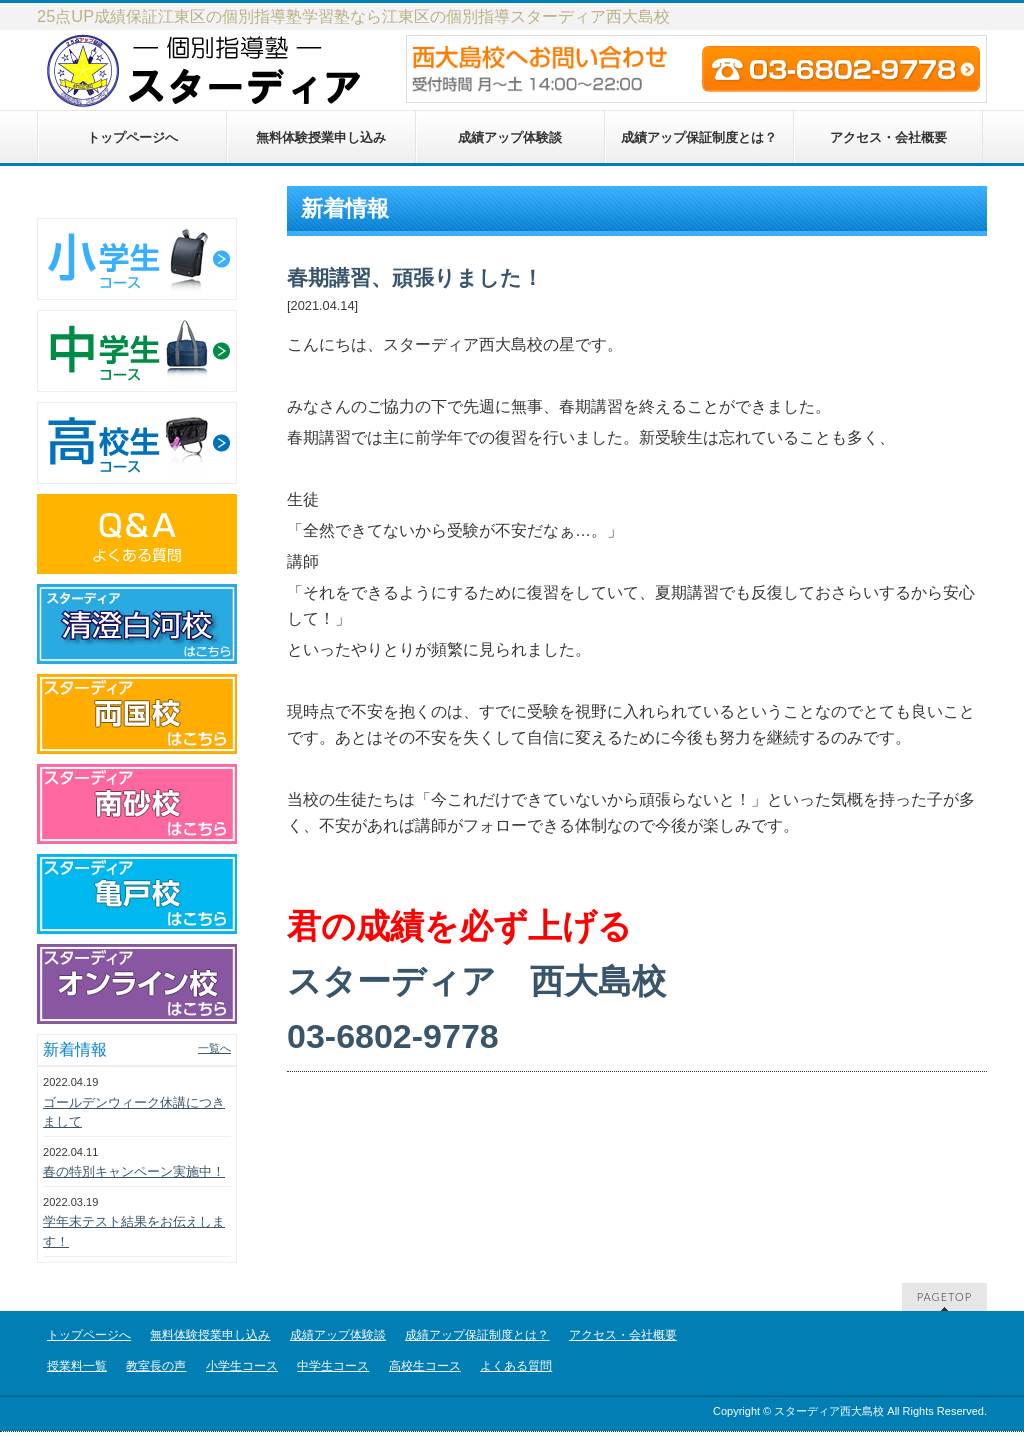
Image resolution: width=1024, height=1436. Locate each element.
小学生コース (242, 1366)
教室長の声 (156, 1366)
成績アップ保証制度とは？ (477, 1335)
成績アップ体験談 (338, 1335)
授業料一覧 (77, 1366)
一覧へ (214, 1048)
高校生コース (425, 1366)
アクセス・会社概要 (623, 1335)
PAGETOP (944, 1296)
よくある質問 (516, 1366)
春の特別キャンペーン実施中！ (134, 1171)
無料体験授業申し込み (210, 1335)
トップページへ (89, 1335)
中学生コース (333, 1366)
